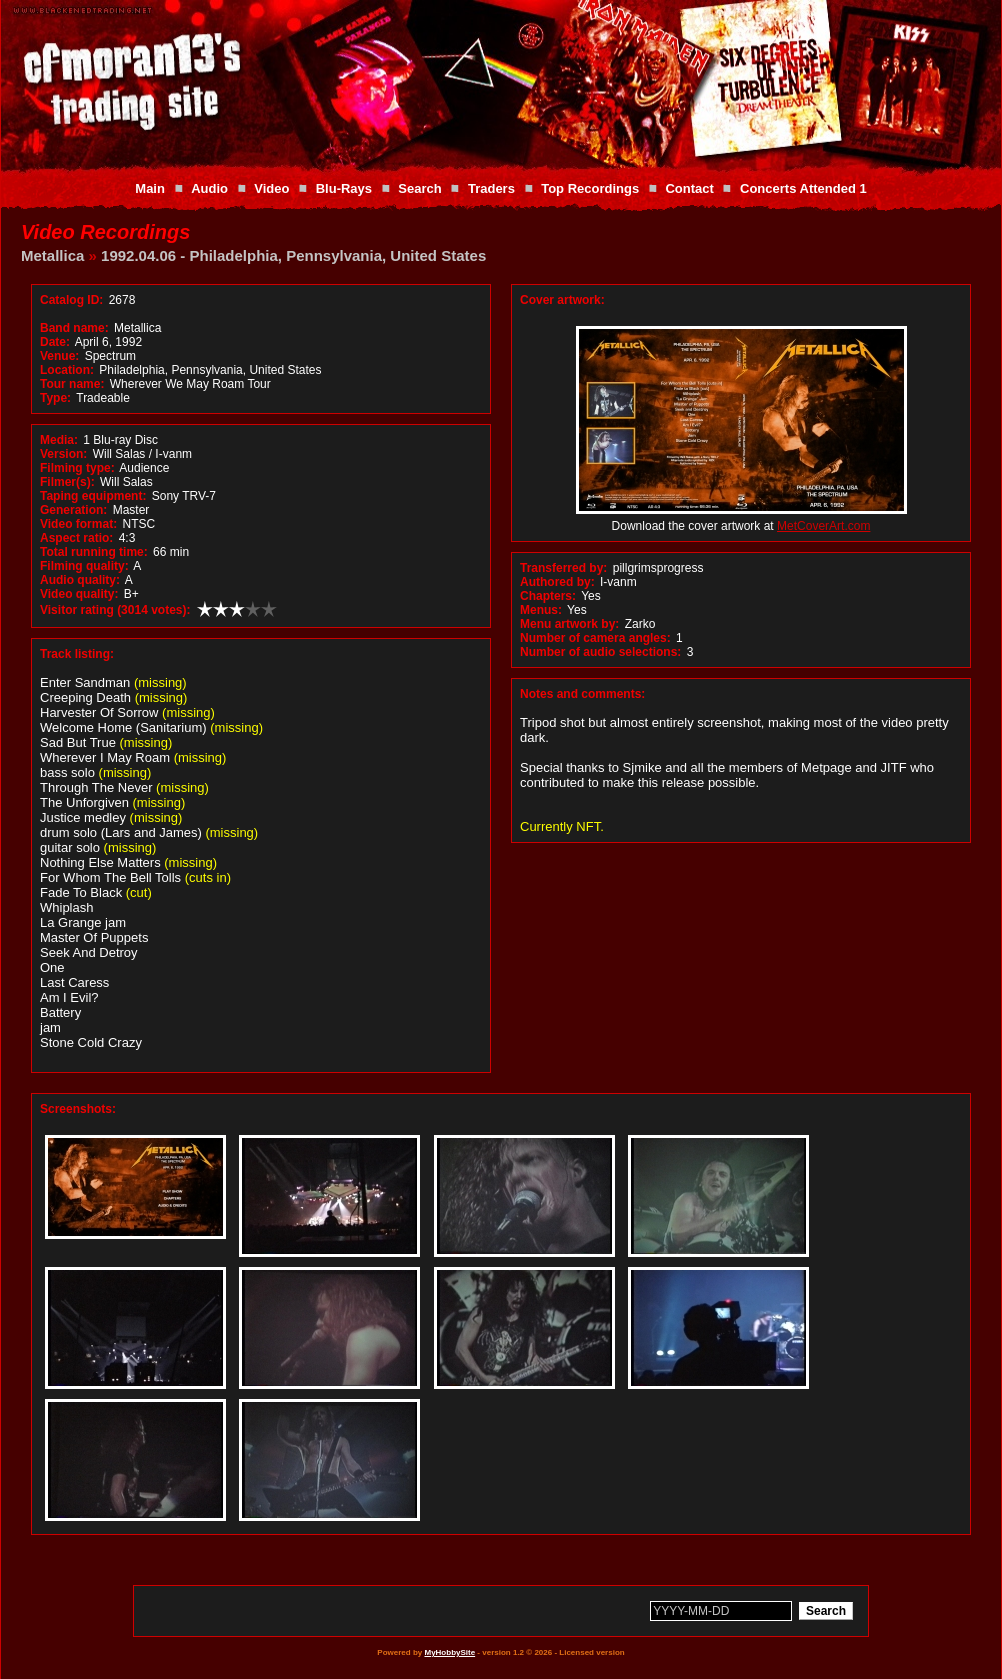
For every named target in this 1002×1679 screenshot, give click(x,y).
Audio (209, 188)
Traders (491, 188)
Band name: (74, 328)
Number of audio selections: (600, 652)
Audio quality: (80, 580)
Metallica (52, 255)
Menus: (541, 610)
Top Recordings (590, 188)
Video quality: (79, 594)
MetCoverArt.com (823, 526)
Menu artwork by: (569, 624)
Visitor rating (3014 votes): (115, 610)
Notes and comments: (582, 694)
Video (271, 188)
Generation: (73, 510)
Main (150, 188)
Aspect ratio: (76, 538)
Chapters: (548, 596)
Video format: (78, 524)
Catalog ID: (71, 300)
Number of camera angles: (595, 638)
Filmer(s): (67, 482)
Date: (55, 342)
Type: (55, 398)
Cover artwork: (562, 300)
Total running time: (94, 552)
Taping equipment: (93, 496)
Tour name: (72, 384)
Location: (67, 370)
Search (419, 188)
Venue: (59, 356)
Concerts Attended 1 (803, 188)
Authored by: (557, 582)
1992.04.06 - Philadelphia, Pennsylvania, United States (293, 255)
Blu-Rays (344, 188)
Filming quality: (84, 566)
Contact (689, 188)
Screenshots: (78, 1109)
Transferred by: (563, 568)
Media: (59, 440)
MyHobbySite (449, 1652)
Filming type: (77, 468)
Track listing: (77, 654)
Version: (63, 454)
